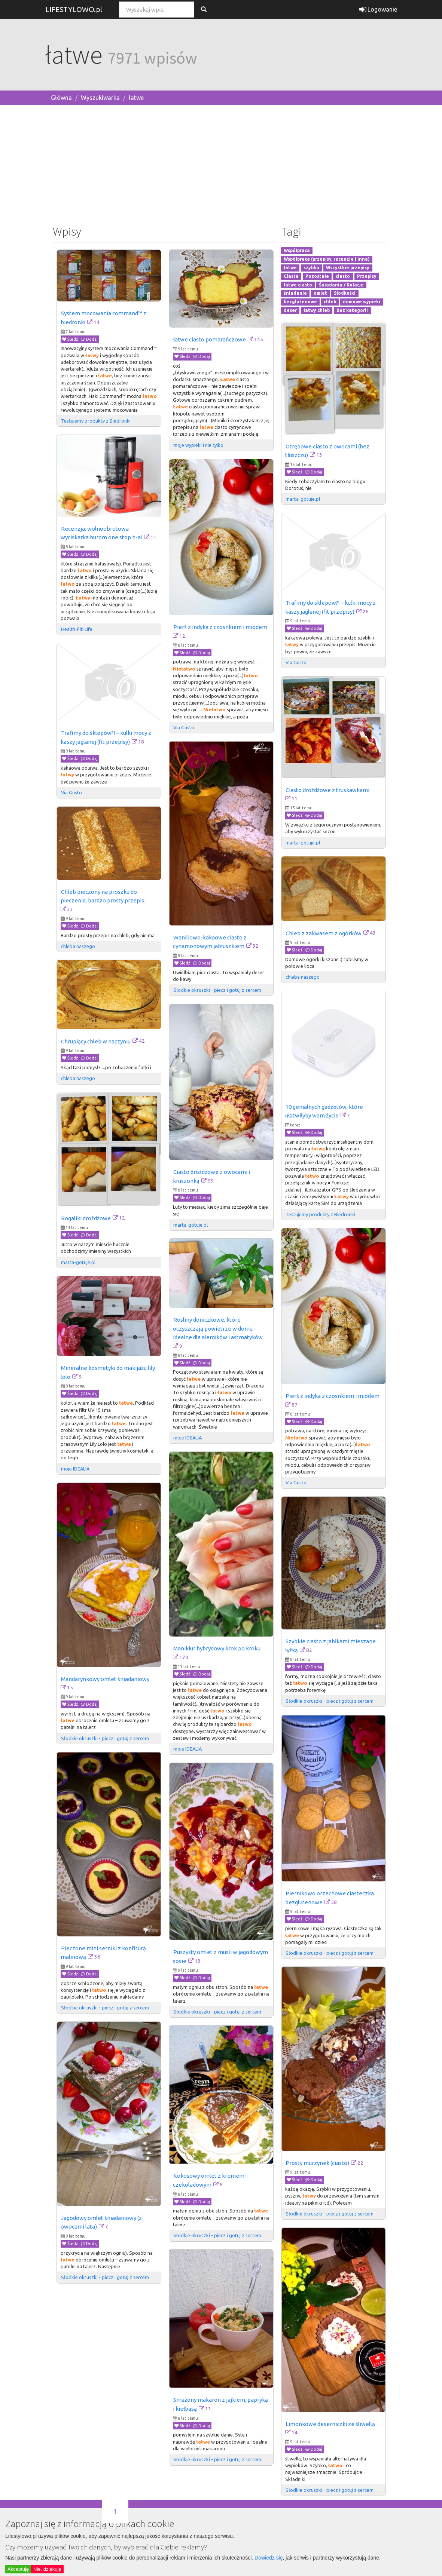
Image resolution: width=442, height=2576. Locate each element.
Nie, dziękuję (47, 2569)
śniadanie (295, 293)
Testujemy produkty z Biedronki (96, 420)
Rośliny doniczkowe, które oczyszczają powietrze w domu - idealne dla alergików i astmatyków (218, 1328)
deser (290, 310)
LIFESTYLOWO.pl (73, 9)
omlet (320, 293)
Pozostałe (317, 276)
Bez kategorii (352, 310)
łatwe (136, 97)
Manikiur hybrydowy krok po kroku (216, 1648)
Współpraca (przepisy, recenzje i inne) (327, 259)
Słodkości (345, 293)
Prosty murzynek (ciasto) (317, 2163)
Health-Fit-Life (77, 629)
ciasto (343, 276)
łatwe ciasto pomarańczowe (209, 339)
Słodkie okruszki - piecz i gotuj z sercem (217, 990)
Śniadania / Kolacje (341, 284)
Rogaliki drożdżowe (86, 1218)
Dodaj (89, 339)
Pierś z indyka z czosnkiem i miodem (220, 627)
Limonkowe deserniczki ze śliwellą (330, 2424)
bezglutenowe (300, 302)
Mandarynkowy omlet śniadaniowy (105, 1679)
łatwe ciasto (298, 284)
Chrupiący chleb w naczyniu (96, 1041)
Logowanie (378, 9)
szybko (311, 267)
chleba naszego (78, 946)
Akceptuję (18, 2569)
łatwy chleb (317, 310)
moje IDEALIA (187, 1437)
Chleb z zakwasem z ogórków (324, 933)
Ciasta (291, 276)
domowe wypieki (361, 302)
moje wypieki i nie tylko (198, 445)
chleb (330, 302)
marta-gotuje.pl (303, 499)
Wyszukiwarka (100, 97)
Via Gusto (183, 727)
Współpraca (297, 250)
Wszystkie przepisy (347, 267)
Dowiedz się (268, 2558)
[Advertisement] (221, 163)
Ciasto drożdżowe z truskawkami (327, 790)
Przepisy (367, 276)
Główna (61, 97)
